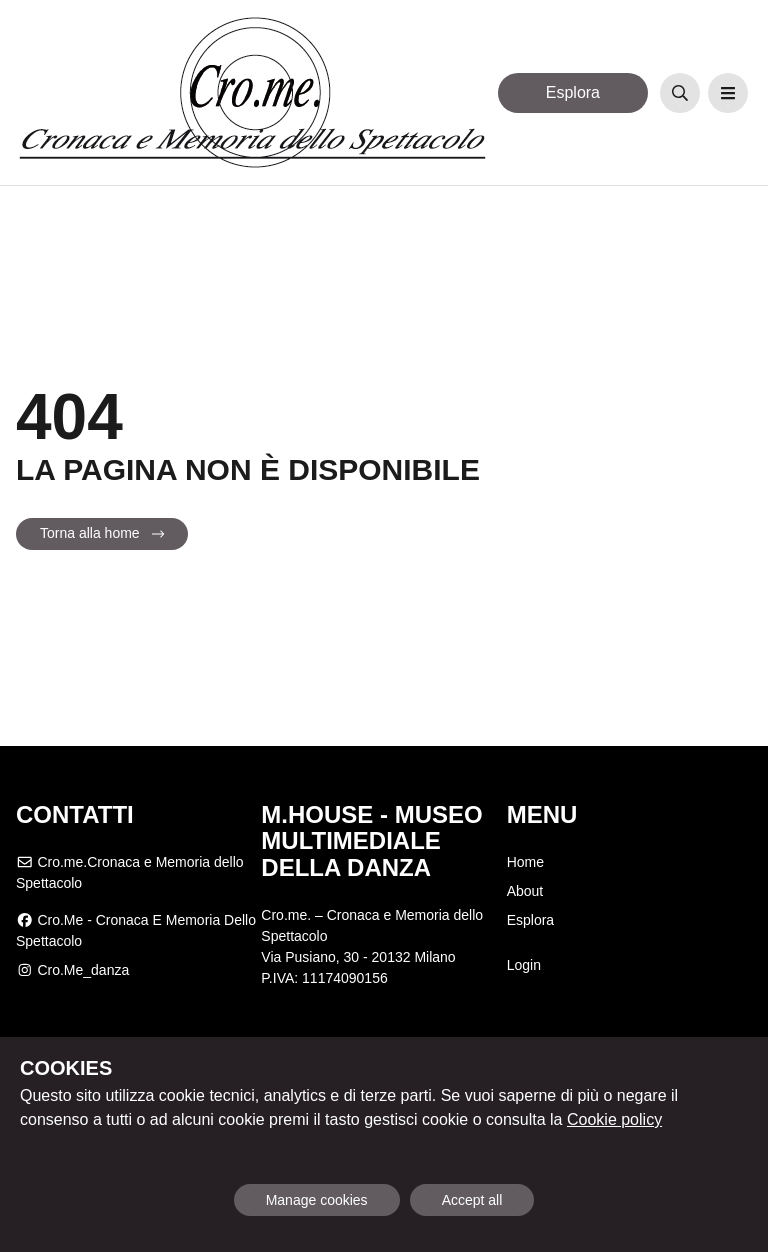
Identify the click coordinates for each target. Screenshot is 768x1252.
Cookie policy (614, 1119)
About (525, 891)
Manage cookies (317, 1200)
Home (525, 862)
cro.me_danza (72, 970)
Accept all (472, 1200)
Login (524, 965)
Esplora (573, 92)
